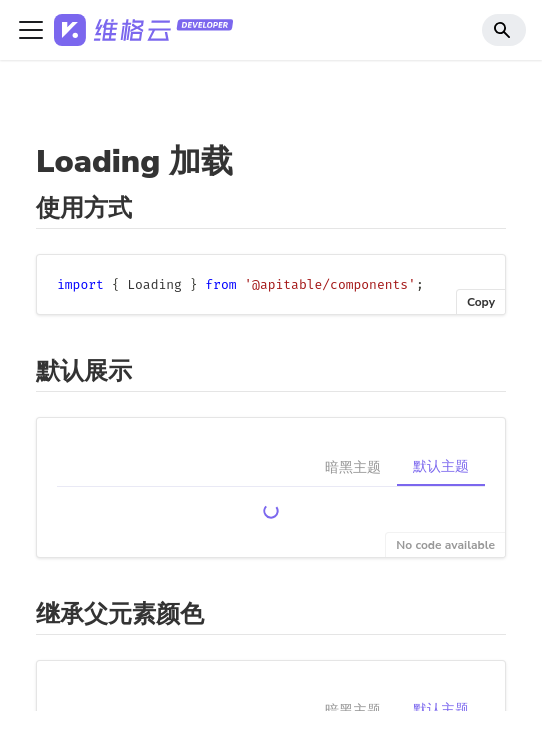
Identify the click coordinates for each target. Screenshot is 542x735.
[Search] (504, 30)
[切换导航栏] (31, 30)
